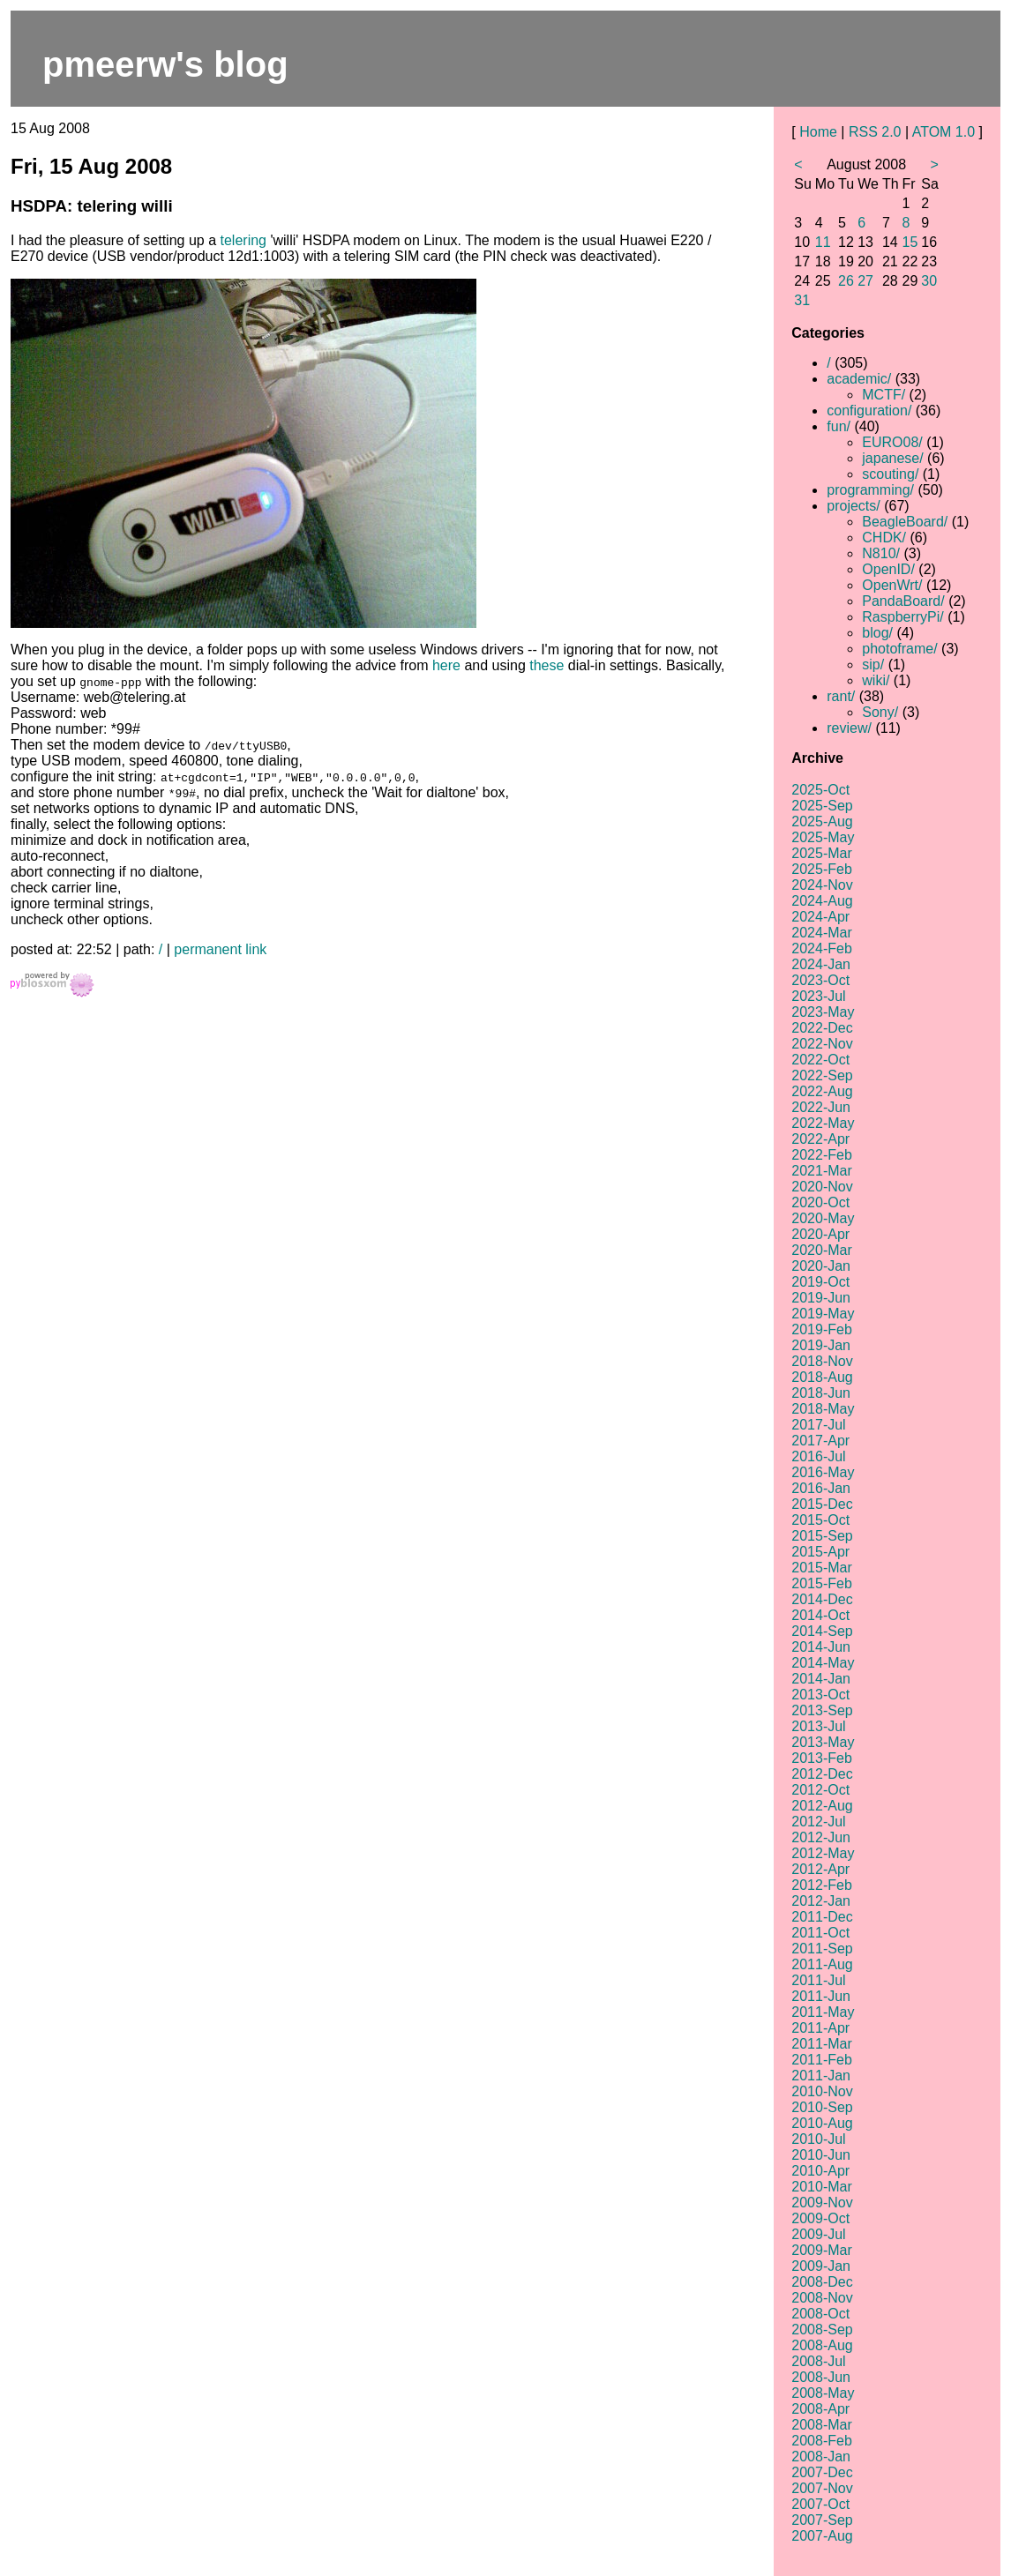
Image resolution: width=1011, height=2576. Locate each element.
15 (910, 242)
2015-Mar (821, 1567)
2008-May (822, 2393)
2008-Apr (820, 2408)
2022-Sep (821, 1075)
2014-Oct (820, 1615)
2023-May (822, 1011)
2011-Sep (821, 1948)
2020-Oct (820, 1202)
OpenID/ (888, 569)
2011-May (822, 2012)
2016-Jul (818, 1456)
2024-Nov (821, 884)
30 (929, 280)
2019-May (822, 1313)
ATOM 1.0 (943, 131)
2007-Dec (821, 2472)
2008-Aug (821, 2345)
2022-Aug (821, 1091)
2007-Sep (821, 2520)
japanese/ (892, 458)
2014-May (822, 1662)
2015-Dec (821, 1504)
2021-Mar (821, 1170)
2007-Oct (820, 2504)
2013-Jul (818, 1726)
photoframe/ (899, 648)
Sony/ (880, 712)
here (446, 665)
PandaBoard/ (903, 601)
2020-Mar (821, 1250)
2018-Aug (821, 1377)
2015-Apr (820, 1551)
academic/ (859, 378)
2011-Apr (820, 2027)
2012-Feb (821, 1885)
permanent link (220, 949)
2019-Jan (820, 1345)
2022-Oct (820, 1059)
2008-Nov (821, 2297)
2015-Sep (821, 1535)
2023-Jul (818, 996)
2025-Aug (821, 821)
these (546, 665)
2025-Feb (821, 869)
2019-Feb (821, 1329)
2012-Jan (820, 1900)
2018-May (822, 1408)
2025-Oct (820, 789)
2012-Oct (820, 1789)
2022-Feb (821, 1154)
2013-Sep (821, 1710)
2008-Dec (821, 2281)
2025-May (822, 837)
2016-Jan (820, 1488)
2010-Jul (818, 2139)
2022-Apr (820, 1138)
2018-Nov (821, 1361)
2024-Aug (821, 900)
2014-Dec (821, 1599)
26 (846, 280)
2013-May (822, 1742)
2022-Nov (821, 1043)
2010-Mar (821, 2186)
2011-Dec (821, 1916)
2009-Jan (820, 2266)
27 (865, 280)
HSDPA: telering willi (92, 206)
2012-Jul (818, 1821)
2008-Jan (820, 2456)
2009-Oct (820, 2218)
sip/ (873, 664)
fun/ (838, 426)
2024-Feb (821, 948)
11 (823, 242)
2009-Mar (821, 2250)
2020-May (822, 1218)
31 (802, 300)
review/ (849, 728)
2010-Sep (821, 2107)
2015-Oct (820, 1519)
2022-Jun (820, 1107)
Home (818, 131)
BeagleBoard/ (904, 521)
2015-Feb (821, 1583)
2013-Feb (821, 1758)
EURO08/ (892, 442)
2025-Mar (821, 853)
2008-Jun (820, 2377)
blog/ (877, 632)
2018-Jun (820, 1392)
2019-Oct (820, 1281)
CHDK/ (884, 537)
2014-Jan (820, 1678)
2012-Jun (820, 1837)
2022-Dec (821, 1027)
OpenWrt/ (892, 585)
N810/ (881, 553)
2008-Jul (818, 2361)
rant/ (841, 696)
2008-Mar (821, 2424)
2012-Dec (821, 1773)
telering (243, 240)
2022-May (822, 1123)
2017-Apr (820, 1440)
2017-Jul (818, 1424)
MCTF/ (883, 394)
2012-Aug (821, 1805)
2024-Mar (821, 932)
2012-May (822, 1853)
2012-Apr (820, 1869)
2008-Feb (821, 2440)
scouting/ (890, 474)
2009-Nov (821, 2202)
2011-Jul (818, 1980)
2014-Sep (821, 1631)
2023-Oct (820, 980)
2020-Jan (820, 1265)
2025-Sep (821, 805)
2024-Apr (820, 916)
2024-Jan (820, 964)
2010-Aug (821, 2123)
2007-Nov (821, 2488)
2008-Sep (821, 2329)
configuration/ (869, 410)
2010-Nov (821, 2091)
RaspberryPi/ (902, 616)
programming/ (870, 489)
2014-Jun (820, 1646)
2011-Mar (821, 2043)
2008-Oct (820, 2313)
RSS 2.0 (875, 131)
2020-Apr (820, 1234)
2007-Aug (821, 2535)
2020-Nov (821, 1186)
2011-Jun (820, 1996)
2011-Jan (820, 2075)
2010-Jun (820, 2154)
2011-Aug (821, 1964)
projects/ (853, 505)
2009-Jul (818, 2234)
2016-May (822, 1472)
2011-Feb (821, 2059)
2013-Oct (820, 1694)
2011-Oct (820, 1932)
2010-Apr (820, 2170)
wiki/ (875, 680)
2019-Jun (820, 1297)
